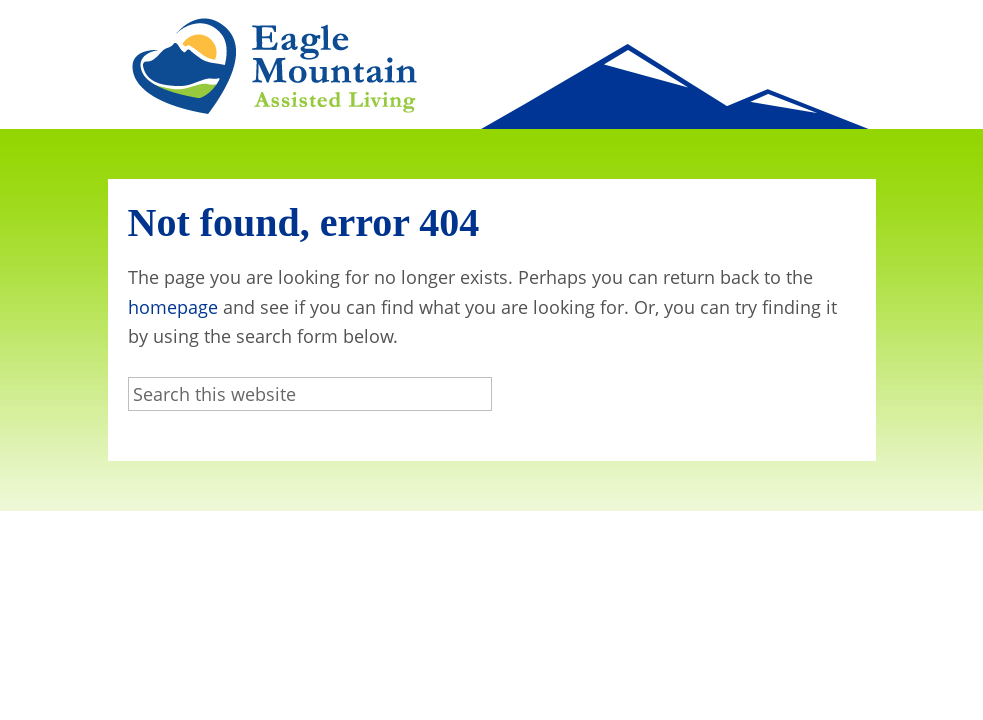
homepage (173, 307)
